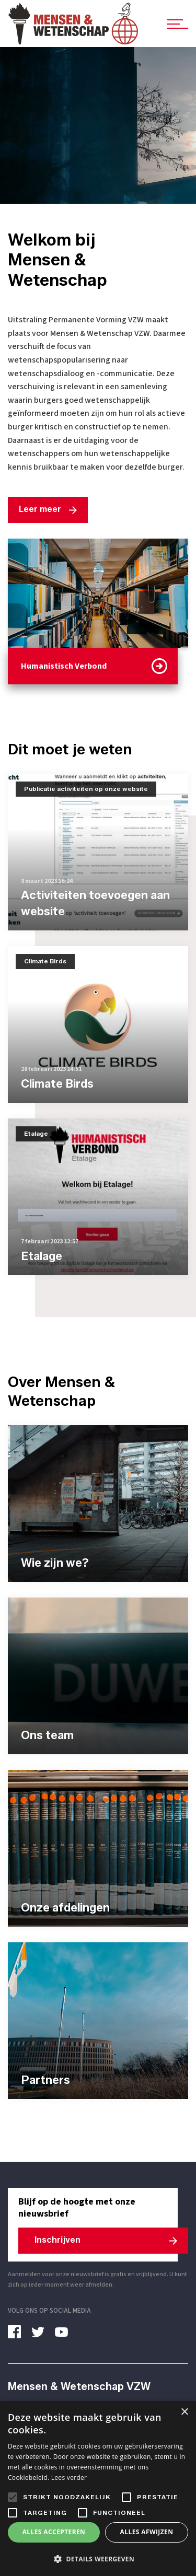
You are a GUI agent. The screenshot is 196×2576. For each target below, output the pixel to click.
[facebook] (18, 2332)
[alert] (98, 2488)
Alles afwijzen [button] (147, 2531)
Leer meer (40, 509)
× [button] (184, 2412)
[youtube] (65, 2332)
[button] (98, 2559)
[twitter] (41, 2332)
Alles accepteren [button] (54, 2531)
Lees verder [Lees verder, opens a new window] (69, 2477)
